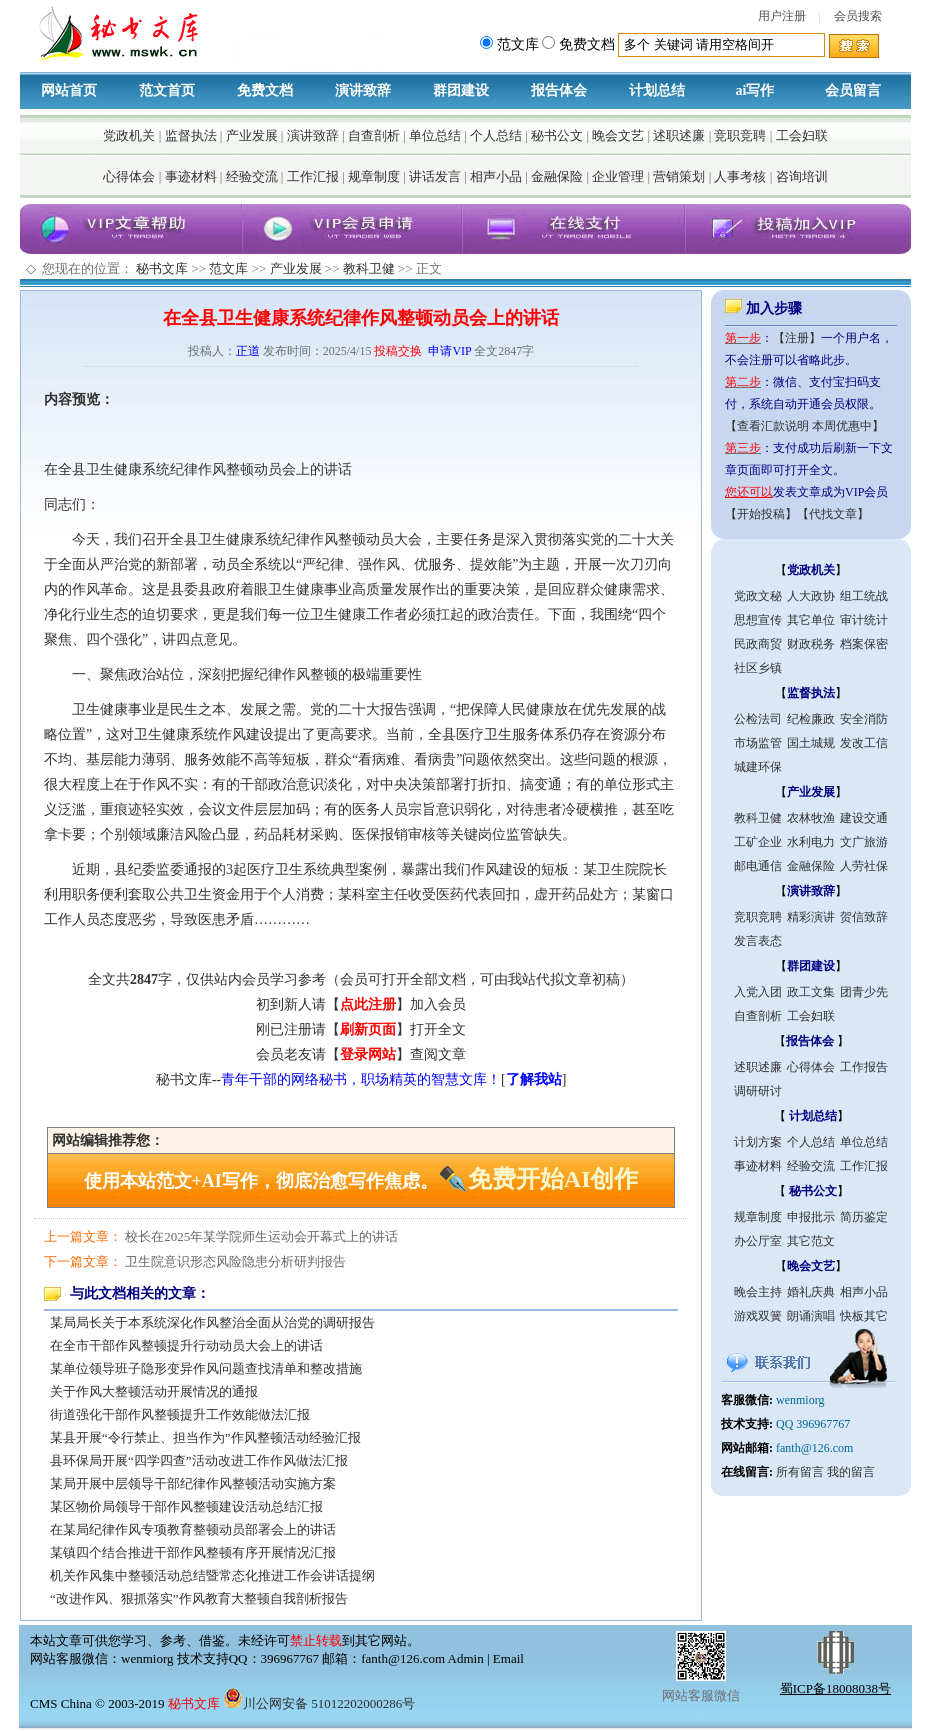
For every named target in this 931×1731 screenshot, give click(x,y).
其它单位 (811, 620)
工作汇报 (313, 176)
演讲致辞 (363, 90)
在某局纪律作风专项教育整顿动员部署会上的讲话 (193, 1529)
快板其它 (864, 1316)
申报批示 (811, 1217)
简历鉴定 (864, 1217)
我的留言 (851, 1472)
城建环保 (758, 767)
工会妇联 (802, 135)
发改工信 (864, 743)
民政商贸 (758, 644)
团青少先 (864, 992)
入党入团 (758, 992)
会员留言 (853, 90)
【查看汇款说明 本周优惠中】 (804, 426)
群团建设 (461, 90)
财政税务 (811, 644)
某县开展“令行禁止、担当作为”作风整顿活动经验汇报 (205, 1437)
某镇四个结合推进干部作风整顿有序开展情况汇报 (193, 1552)
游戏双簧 (758, 1316)
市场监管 (758, 743)
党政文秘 (758, 596)
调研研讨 (758, 1091)
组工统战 (864, 596)
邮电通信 (758, 866)
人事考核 (740, 176)
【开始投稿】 (761, 514)
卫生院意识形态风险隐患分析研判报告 (235, 1261)
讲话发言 (435, 176)
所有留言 (800, 1472)
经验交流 (252, 176)
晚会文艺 (618, 135)
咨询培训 (802, 176)
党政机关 (129, 135)
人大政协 (811, 596)
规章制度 (374, 176)
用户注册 (782, 16)
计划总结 (657, 90)
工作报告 (864, 1067)
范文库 (228, 268)
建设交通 (864, 818)
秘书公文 (557, 135)
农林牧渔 (811, 818)
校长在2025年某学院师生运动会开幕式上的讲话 (261, 1236)
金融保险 (557, 176)
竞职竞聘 (740, 135)
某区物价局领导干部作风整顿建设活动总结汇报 (186, 1506)
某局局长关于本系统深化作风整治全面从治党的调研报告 (212, 1322)
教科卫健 (369, 268)
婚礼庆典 (811, 1292)
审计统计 (864, 620)
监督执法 (191, 135)
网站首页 (69, 90)
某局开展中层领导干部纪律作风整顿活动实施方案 (193, 1483)
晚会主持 (758, 1292)
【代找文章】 (833, 514)
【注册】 (797, 338)
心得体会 (129, 176)
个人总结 (496, 135)
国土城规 (811, 743)
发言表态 (758, 941)
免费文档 (265, 90)
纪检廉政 (811, 719)
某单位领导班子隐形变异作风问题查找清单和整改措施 (206, 1368)
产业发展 (252, 135)
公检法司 (758, 719)
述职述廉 (679, 135)
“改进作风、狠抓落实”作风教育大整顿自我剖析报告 (199, 1598)
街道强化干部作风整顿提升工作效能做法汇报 (180, 1414)
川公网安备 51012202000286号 (319, 1703)
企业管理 (618, 176)
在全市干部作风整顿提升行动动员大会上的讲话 (186, 1345)
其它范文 (811, 1241)
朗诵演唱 (811, 1316)
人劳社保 (864, 866)
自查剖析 (374, 135)
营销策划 (679, 176)
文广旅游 (864, 842)
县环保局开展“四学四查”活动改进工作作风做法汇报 (199, 1460)
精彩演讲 (811, 917)
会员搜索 (858, 16)
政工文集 (811, 992)
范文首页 (167, 90)
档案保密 (864, 644)
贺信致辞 (864, 917)
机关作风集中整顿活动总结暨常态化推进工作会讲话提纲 (212, 1575)
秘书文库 (162, 268)
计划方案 (758, 1142)
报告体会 (559, 90)
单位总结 (435, 135)
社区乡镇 (758, 668)
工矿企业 (758, 842)
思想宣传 (758, 620)
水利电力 (811, 842)
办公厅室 (758, 1241)
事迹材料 (191, 176)
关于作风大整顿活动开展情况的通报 (154, 1391)
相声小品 (496, 176)
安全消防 (864, 719)
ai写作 (755, 90)
